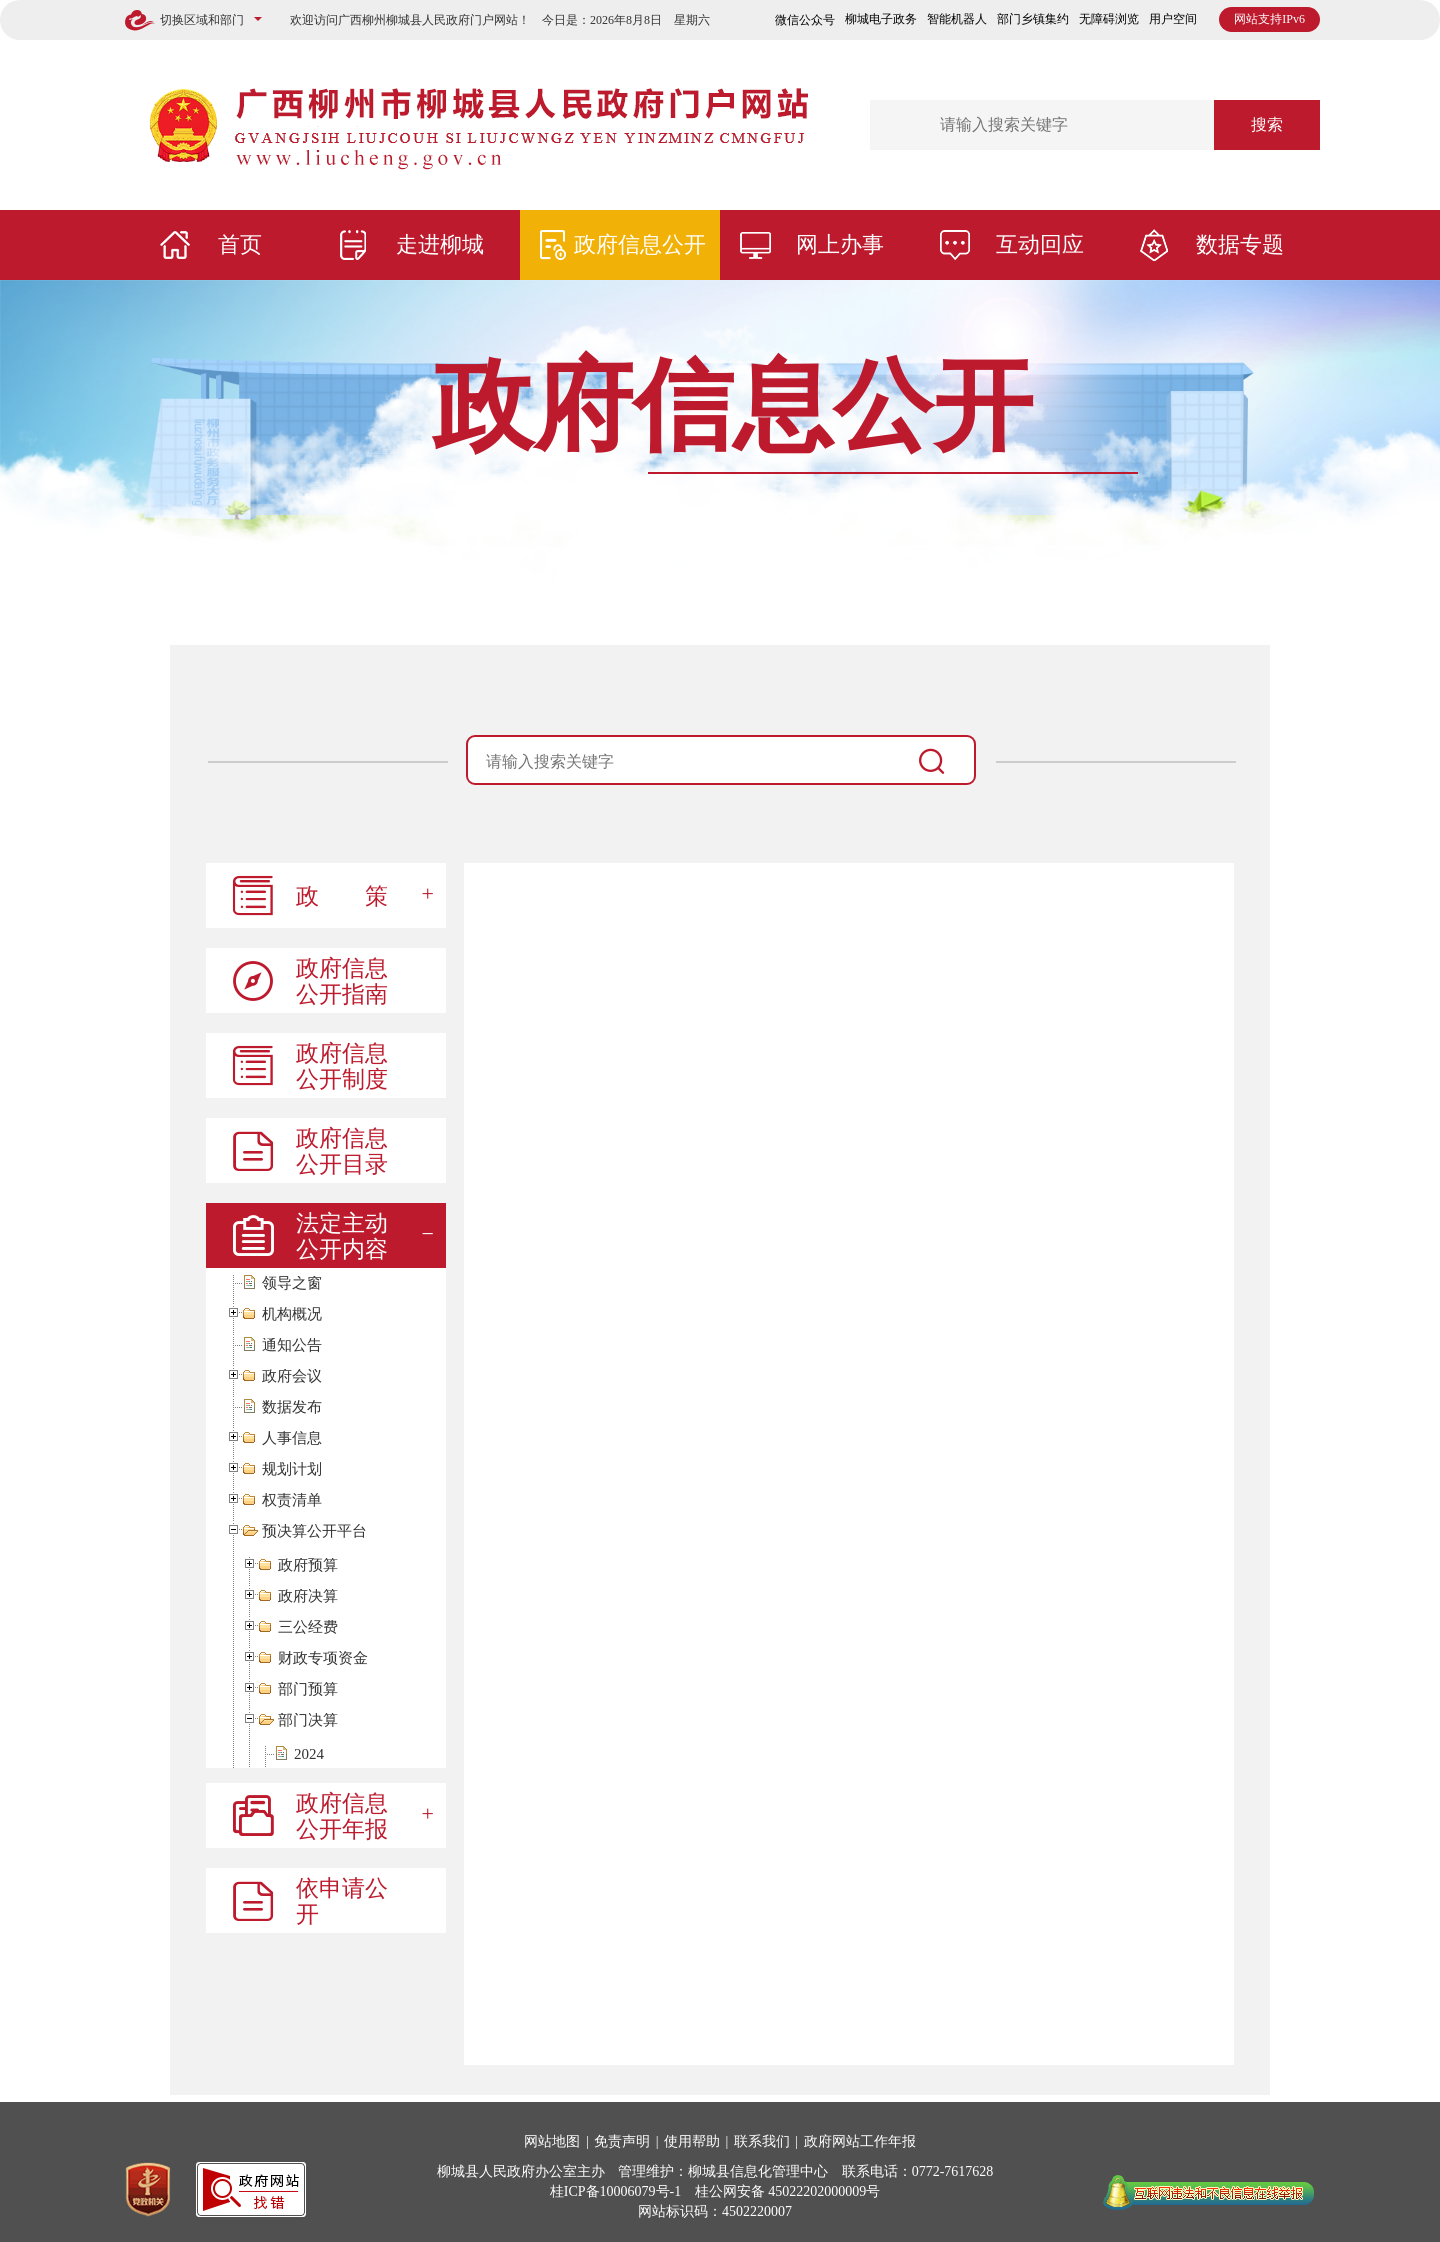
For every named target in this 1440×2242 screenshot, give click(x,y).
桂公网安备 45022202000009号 (788, 2191)
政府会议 (292, 1376)
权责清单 (292, 1500)
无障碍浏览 (1109, 19)
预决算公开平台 (314, 1531)
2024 (309, 1754)
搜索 (1267, 124)
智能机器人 (957, 19)
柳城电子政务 (881, 19)
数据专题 (1240, 244)
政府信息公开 (640, 244)
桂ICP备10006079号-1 (615, 2191)
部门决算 (308, 1720)
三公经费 (308, 1627)
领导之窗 (292, 1283)
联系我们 (762, 2141)
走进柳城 (440, 244)
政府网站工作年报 (860, 2141)
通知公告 (292, 1345)
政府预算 (308, 1565)
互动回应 (1040, 244)
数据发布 (292, 1407)
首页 (240, 244)
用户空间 (1173, 19)
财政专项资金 (323, 1658)
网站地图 (552, 2141)
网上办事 (840, 244)
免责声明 (622, 2141)
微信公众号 (805, 20)
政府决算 (308, 1596)
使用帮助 (692, 2141)
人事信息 (292, 1438)
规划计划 (292, 1469)
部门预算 (308, 1689)
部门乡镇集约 (1033, 19)
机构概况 (292, 1314)
